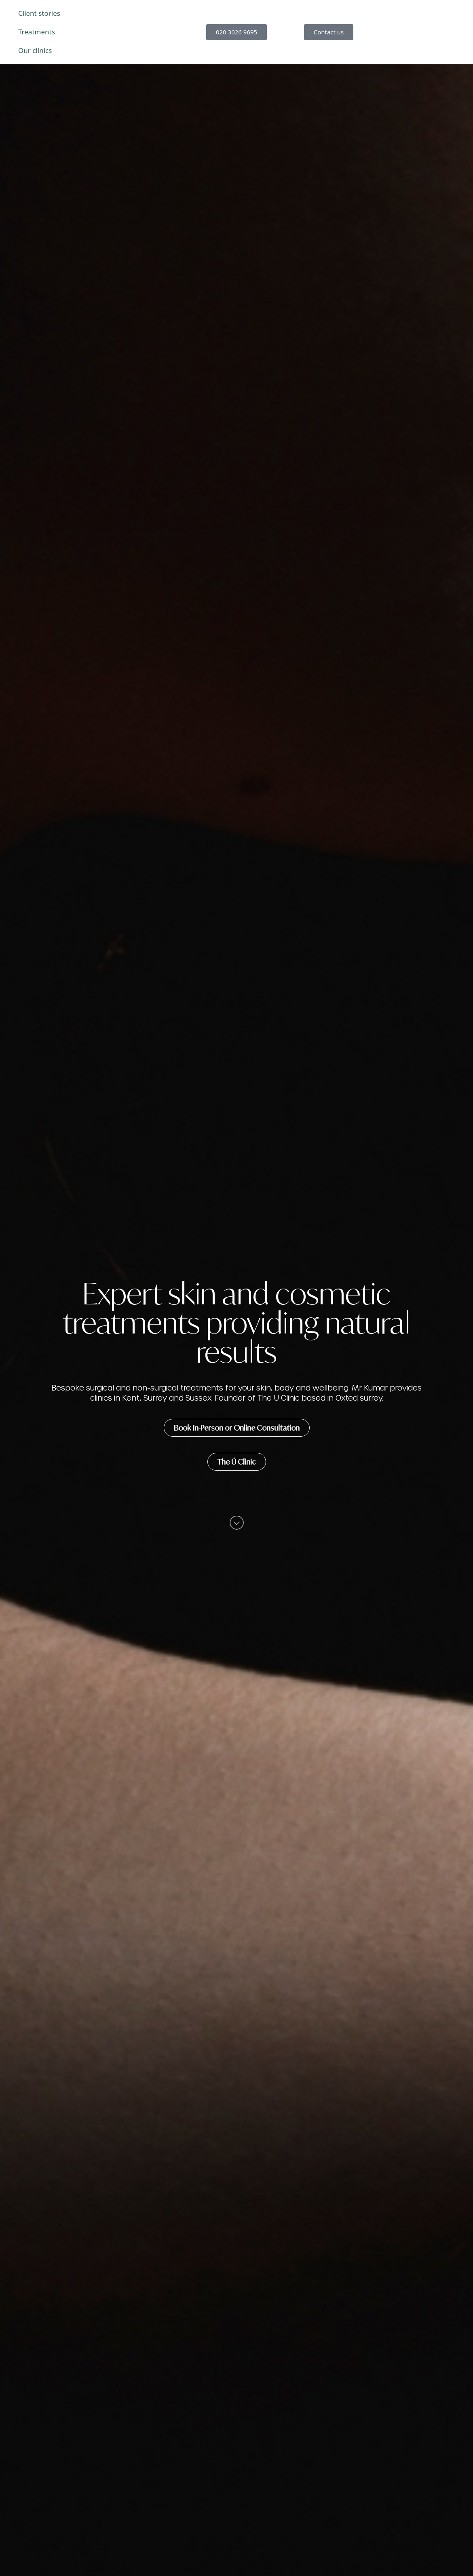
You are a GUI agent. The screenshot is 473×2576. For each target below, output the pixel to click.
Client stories (39, 13)
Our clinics (35, 50)
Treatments (36, 31)
